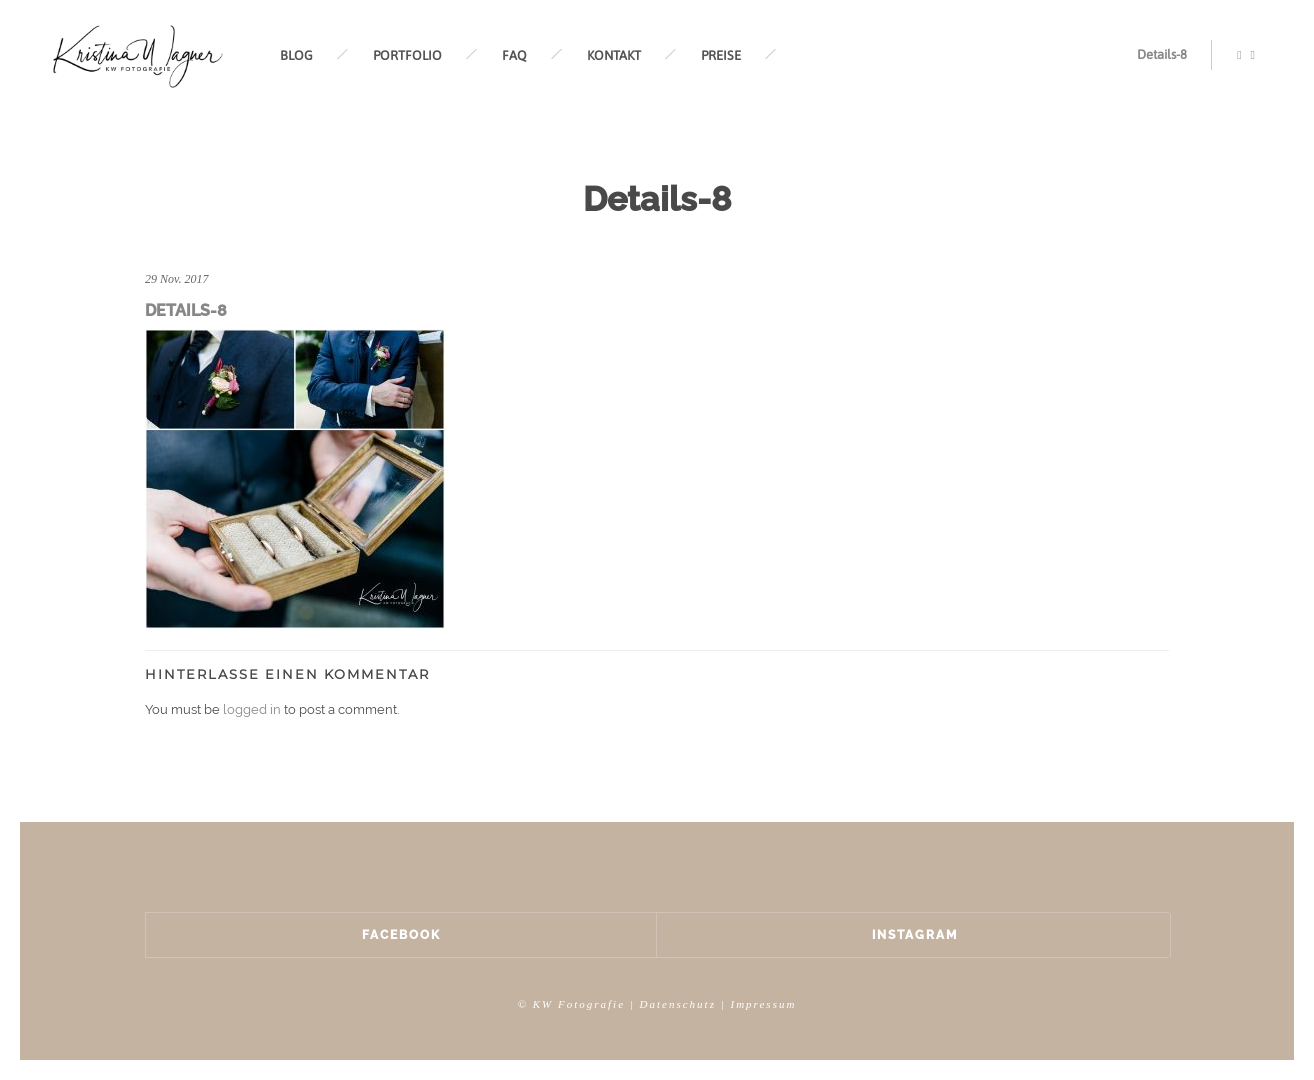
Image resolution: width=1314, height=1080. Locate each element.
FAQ (514, 55)
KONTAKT (614, 55)
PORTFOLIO (407, 55)
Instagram (915, 935)
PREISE (721, 55)
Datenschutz (678, 1004)
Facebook (401, 935)
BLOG (296, 55)
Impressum (763, 1004)
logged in (252, 709)
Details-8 (1162, 54)
